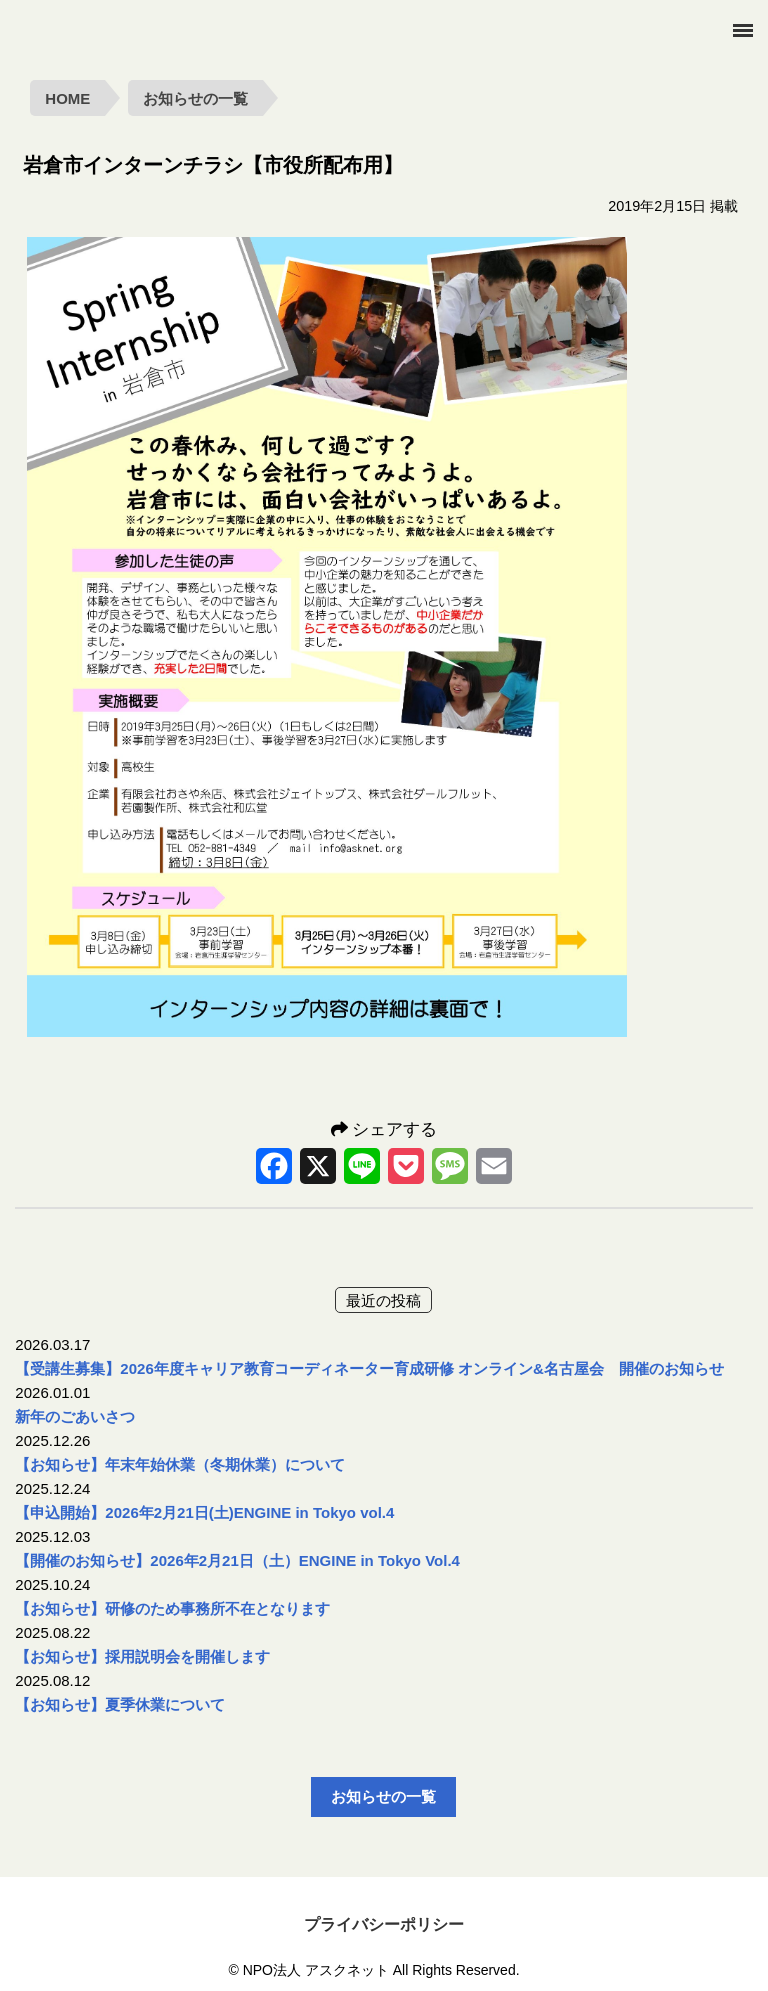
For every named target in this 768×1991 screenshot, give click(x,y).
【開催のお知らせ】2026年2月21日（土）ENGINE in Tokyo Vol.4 (237, 1560)
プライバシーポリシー (384, 1924)
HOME (67, 98)
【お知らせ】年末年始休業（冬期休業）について (180, 1464)
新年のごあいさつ (75, 1416)
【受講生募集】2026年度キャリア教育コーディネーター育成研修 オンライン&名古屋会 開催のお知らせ (369, 1368)
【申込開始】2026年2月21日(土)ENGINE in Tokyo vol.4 (204, 1512)
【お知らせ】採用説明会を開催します (142, 1656)
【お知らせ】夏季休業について (120, 1704)
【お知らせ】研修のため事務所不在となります (172, 1608)
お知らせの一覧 (195, 98)
